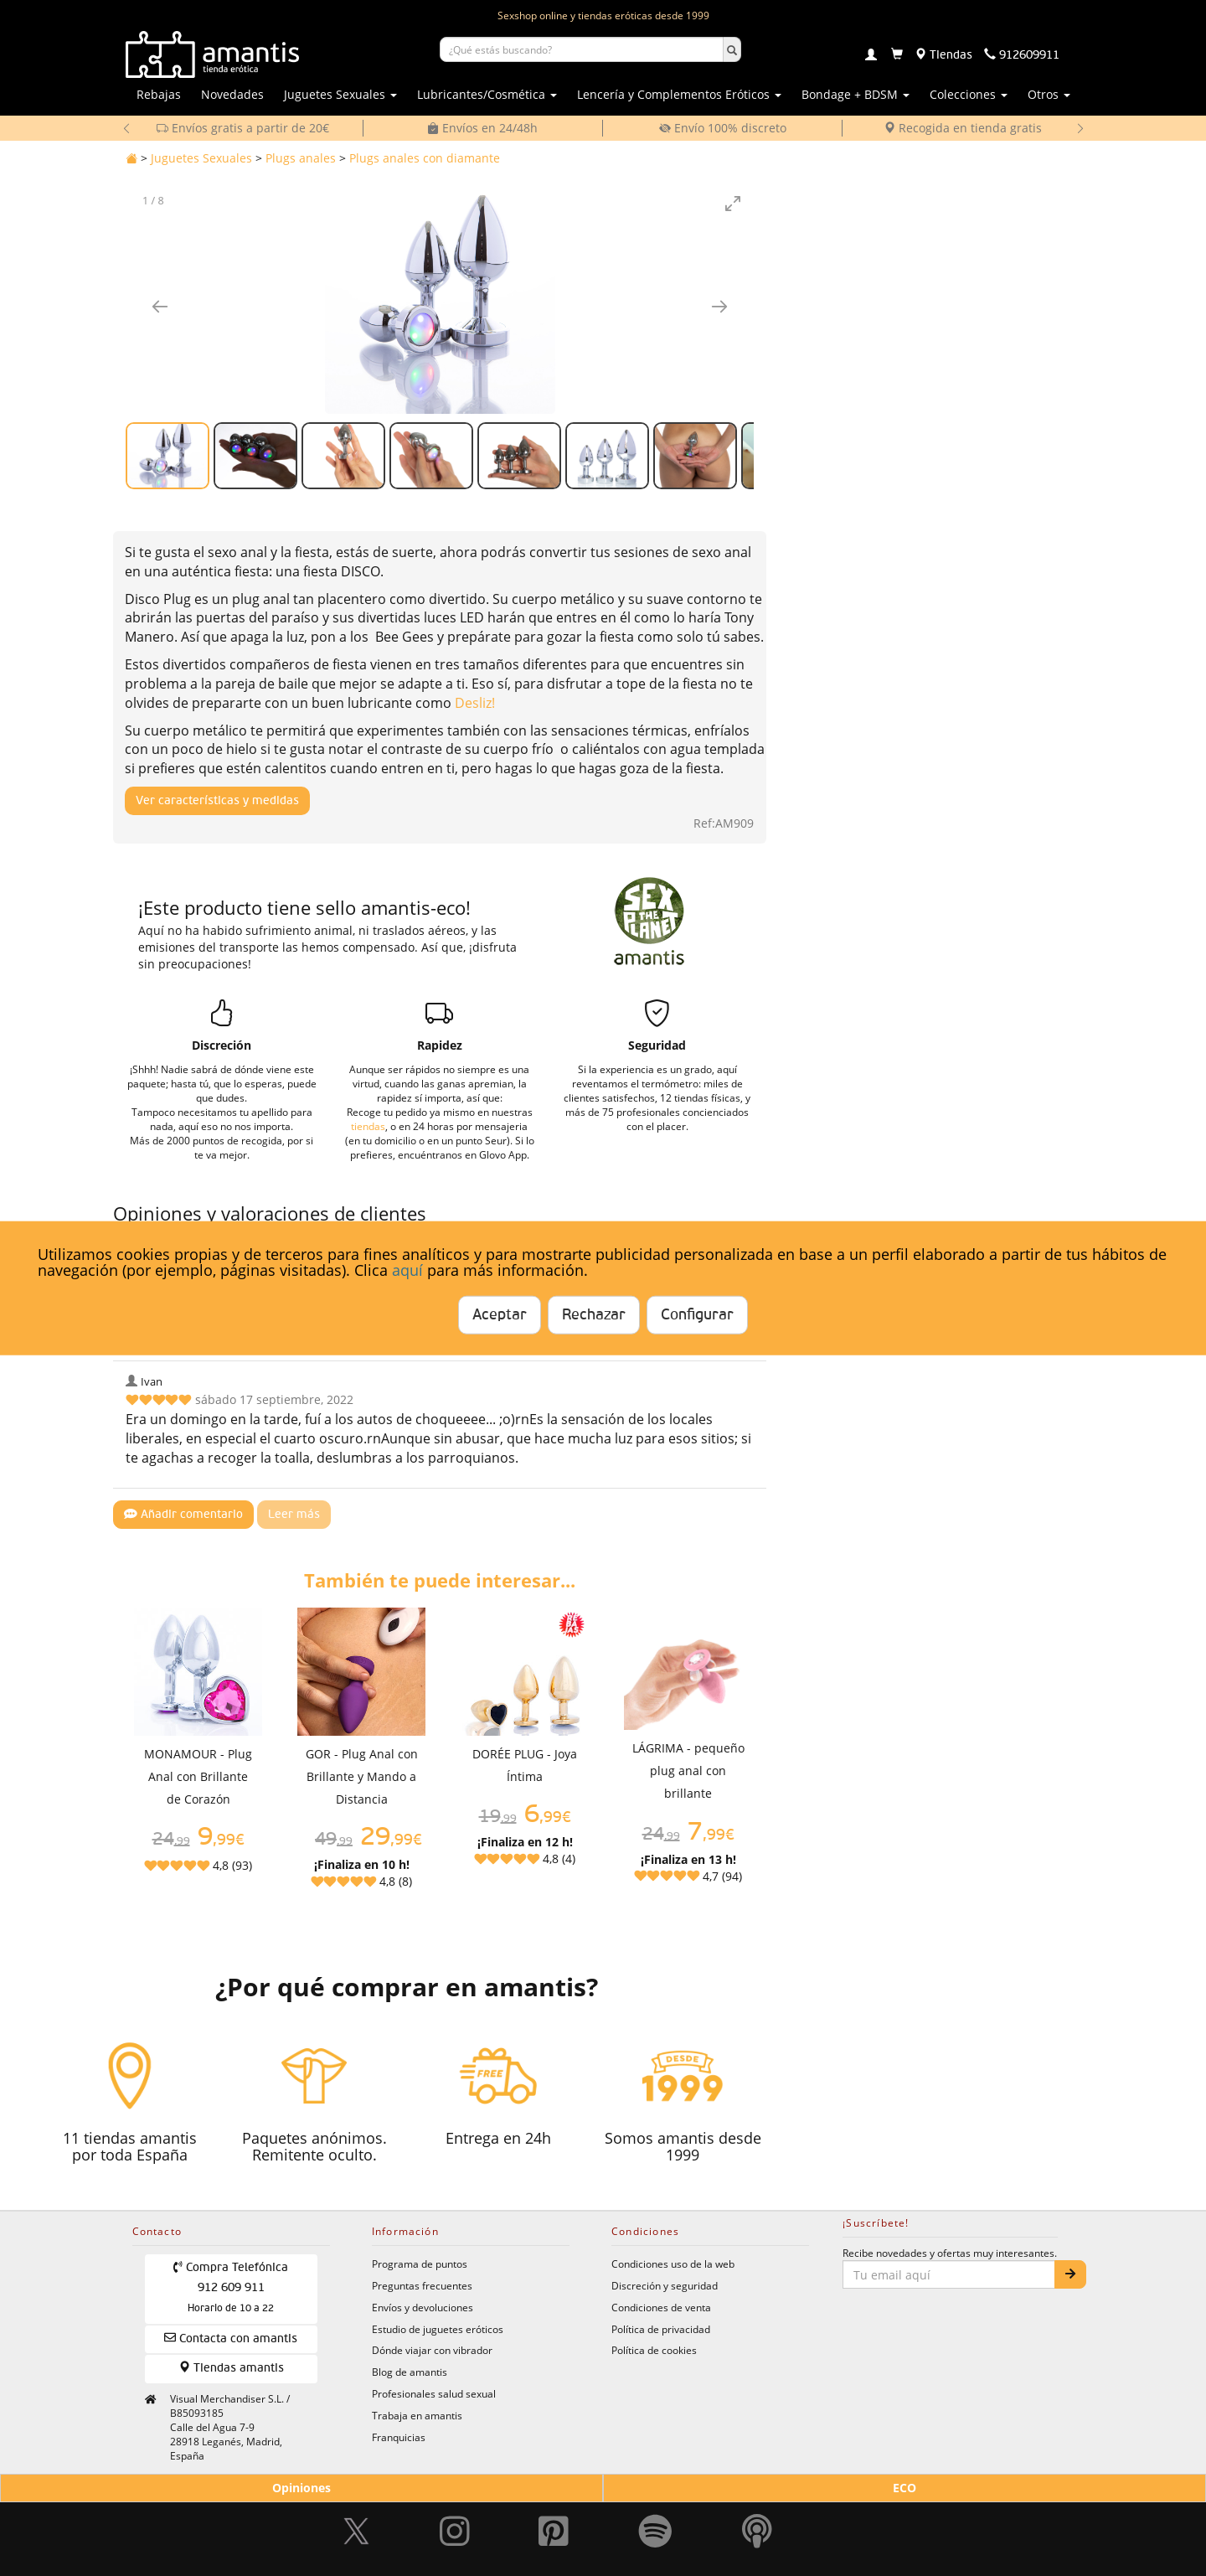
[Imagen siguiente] (719, 306)
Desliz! (475, 703)
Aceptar (499, 1315)
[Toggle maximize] (733, 203)
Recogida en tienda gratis (963, 128)
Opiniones (301, 2488)
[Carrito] (897, 55)
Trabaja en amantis (417, 2415)
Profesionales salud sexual (434, 2393)
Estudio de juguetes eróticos (437, 2329)
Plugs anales (300, 158)
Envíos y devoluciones (422, 2307)
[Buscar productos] (582, 49)
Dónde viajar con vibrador (432, 2350)
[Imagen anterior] (160, 306)
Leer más (294, 1514)
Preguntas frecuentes (422, 2285)
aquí (407, 1270)
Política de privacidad (660, 2329)
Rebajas (159, 94)
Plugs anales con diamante (424, 158)
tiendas (368, 1126)
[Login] (871, 56)
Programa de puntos (419, 2263)
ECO (904, 2488)
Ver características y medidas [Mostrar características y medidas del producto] (217, 801)
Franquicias (398, 2437)
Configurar (697, 1315)
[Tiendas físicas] (943, 55)
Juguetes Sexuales (201, 158)
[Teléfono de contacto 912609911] (1021, 55)
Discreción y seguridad (664, 2285)
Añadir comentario (183, 1514)
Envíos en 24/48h (482, 128)
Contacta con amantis (230, 2337)
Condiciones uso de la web (672, 2263)
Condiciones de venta (661, 2307)
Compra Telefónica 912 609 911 (230, 2287)
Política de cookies (654, 2350)
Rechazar (594, 1315)
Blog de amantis (409, 2371)
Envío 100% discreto (722, 128)
